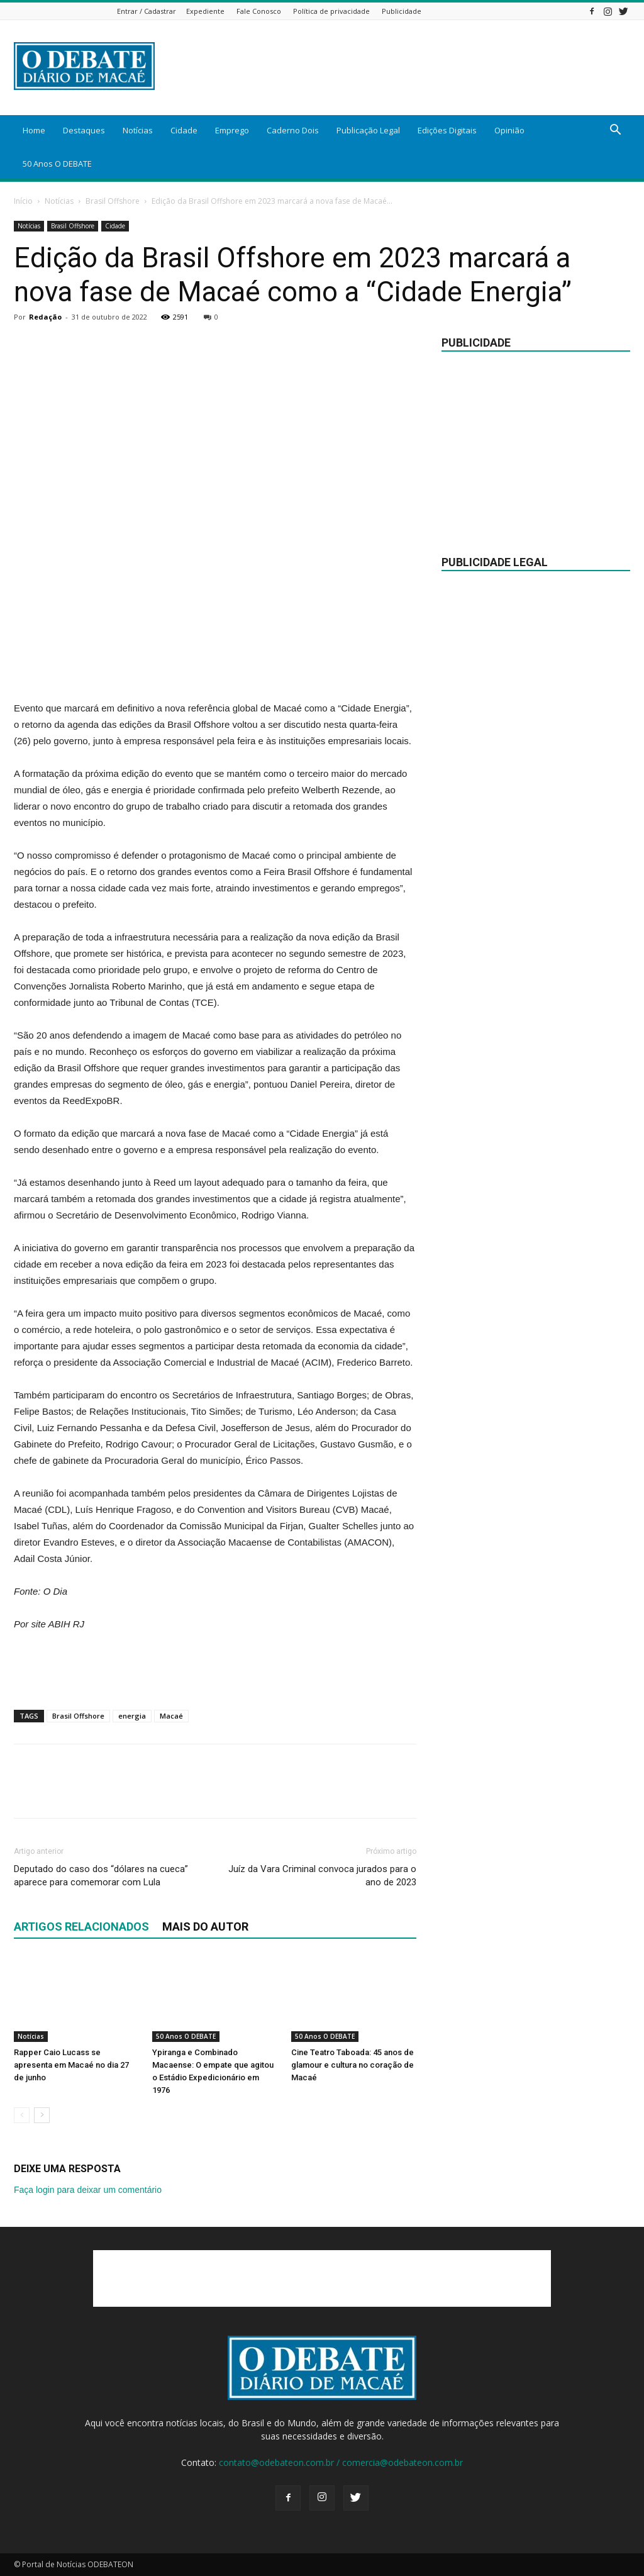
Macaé (171, 1715)
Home (34, 130)
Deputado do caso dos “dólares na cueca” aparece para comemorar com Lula (101, 1875)
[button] (615, 131)
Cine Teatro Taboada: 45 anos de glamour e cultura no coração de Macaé (352, 2065)
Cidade (183, 130)
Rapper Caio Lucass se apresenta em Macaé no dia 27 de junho (71, 2065)
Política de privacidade (331, 11)
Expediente (205, 11)
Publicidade (401, 11)
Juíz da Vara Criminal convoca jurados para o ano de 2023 (322, 1875)
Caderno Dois (293, 130)
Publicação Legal (368, 130)
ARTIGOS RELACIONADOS (81, 1926)
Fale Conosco (258, 11)
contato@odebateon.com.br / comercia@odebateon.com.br (341, 2462)
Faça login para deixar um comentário (88, 2190)
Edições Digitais (447, 130)
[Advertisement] (215, 668)
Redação (45, 316)
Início (23, 201)
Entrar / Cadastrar (146, 11)
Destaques (84, 130)
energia (132, 1715)
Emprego (232, 130)
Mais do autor (205, 1926)
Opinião (509, 130)
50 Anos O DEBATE (57, 163)
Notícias (138, 130)
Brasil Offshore (113, 201)
